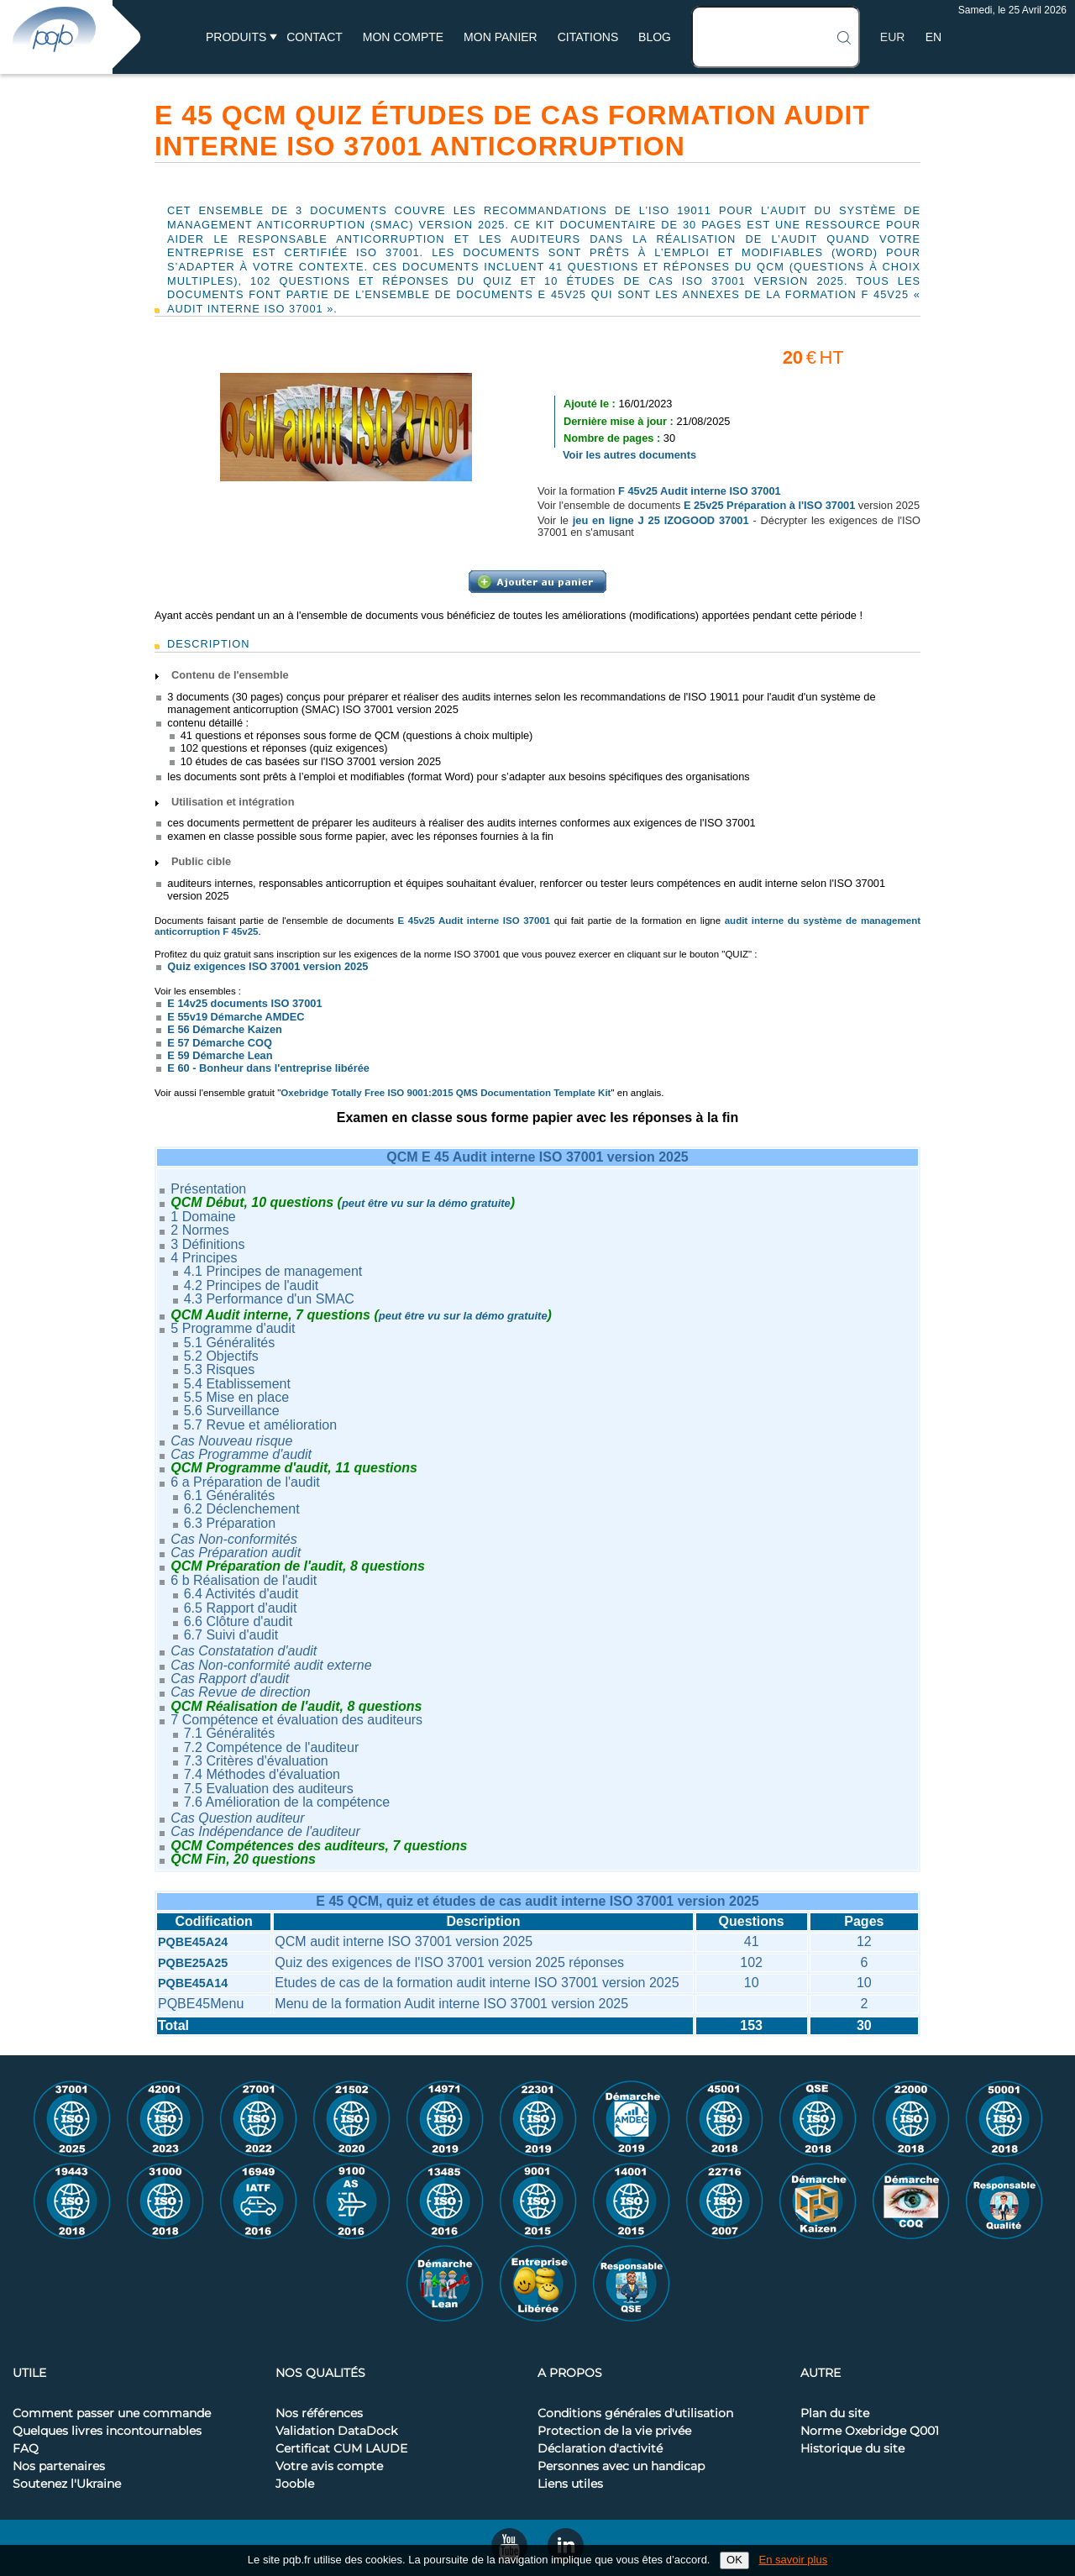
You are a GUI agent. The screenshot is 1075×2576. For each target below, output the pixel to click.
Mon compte (403, 37)
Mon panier (501, 37)
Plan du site (834, 2414)
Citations (588, 37)
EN (933, 37)
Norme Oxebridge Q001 (869, 2431)
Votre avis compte (329, 2467)
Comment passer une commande (112, 2414)
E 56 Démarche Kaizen (224, 1029)
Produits (236, 37)
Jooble (294, 2484)
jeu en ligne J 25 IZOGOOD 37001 (661, 520)
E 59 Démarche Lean (219, 1055)
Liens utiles (570, 2484)
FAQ (26, 2449)
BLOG (654, 37)
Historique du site (852, 2449)
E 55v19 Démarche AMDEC (235, 1016)
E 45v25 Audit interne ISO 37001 (474, 921)
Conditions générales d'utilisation (635, 2414)
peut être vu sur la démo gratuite (426, 1203)
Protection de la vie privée (614, 2431)
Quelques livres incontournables (107, 2431)
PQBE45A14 (193, 1983)
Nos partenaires (59, 2467)
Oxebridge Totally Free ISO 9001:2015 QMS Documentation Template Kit (446, 1093)
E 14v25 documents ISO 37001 (244, 1003)
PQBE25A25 (193, 1963)
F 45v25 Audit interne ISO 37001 (699, 491)
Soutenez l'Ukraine (67, 2484)
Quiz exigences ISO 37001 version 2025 (267, 966)
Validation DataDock (336, 2431)
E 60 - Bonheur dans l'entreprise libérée (268, 1068)
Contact (314, 37)
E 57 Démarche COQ (219, 1042)
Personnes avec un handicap (621, 2467)
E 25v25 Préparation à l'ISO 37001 (769, 505)
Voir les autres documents (629, 455)
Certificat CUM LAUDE (341, 2449)
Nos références (319, 2414)
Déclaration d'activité (600, 2449)
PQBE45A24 (193, 1942)
